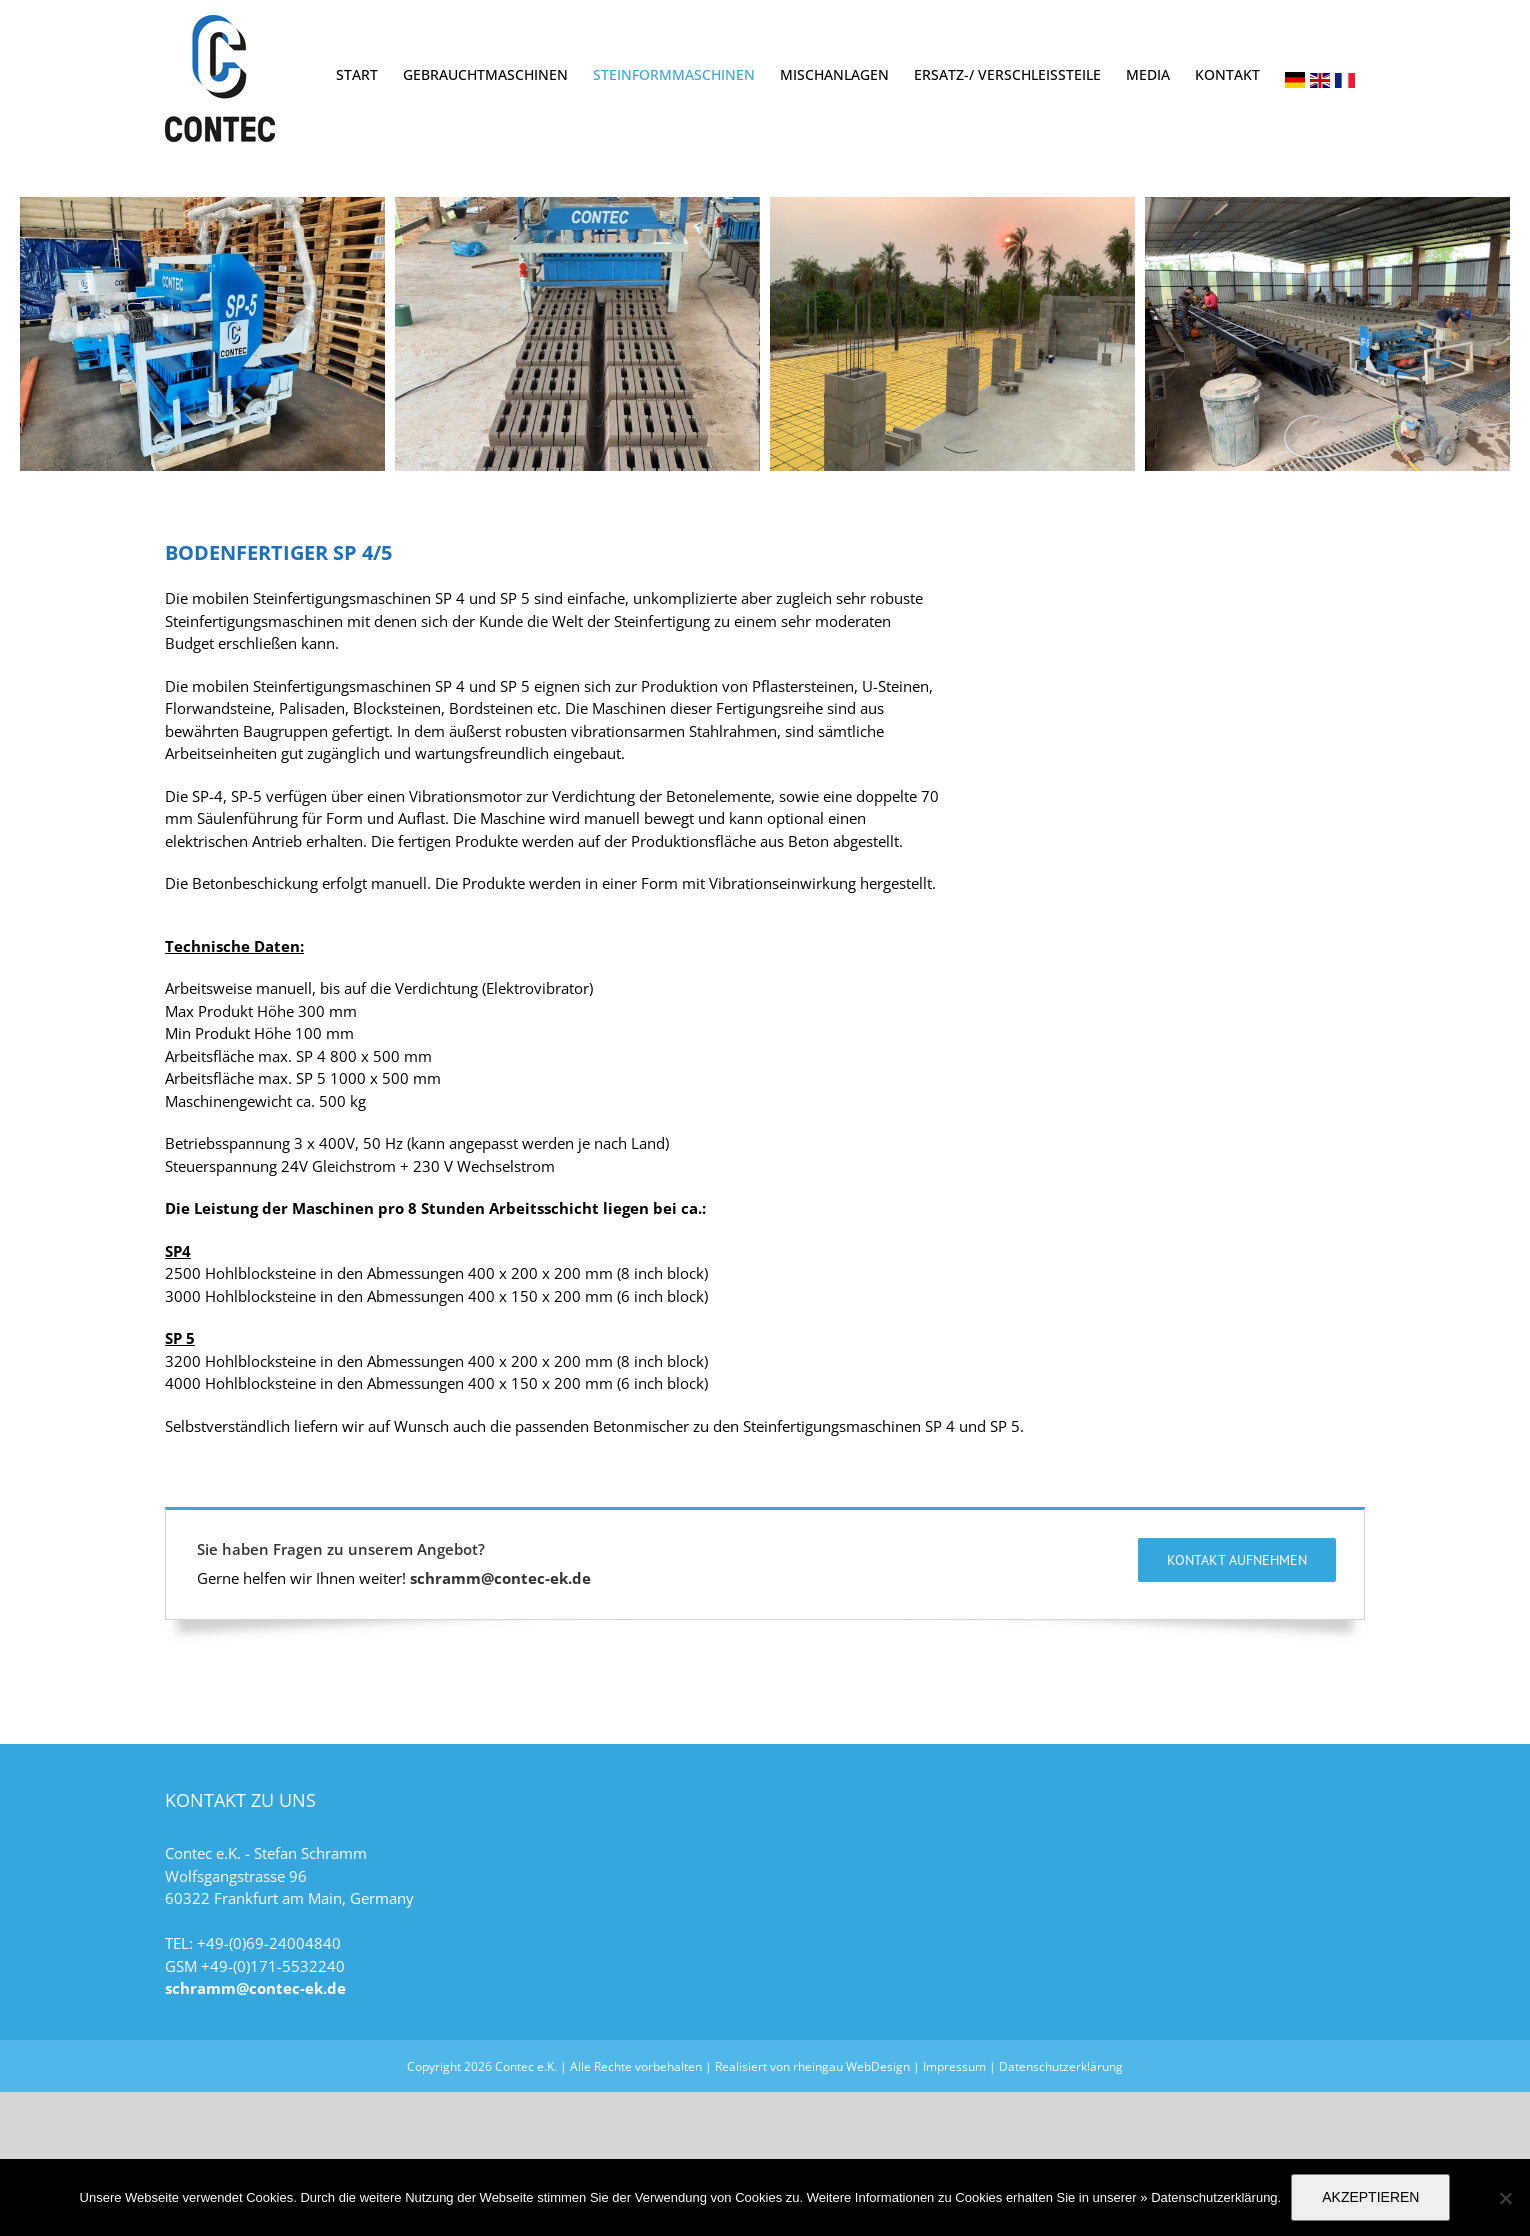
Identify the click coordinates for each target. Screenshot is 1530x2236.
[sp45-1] (202, 334)
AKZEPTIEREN (1370, 2197)
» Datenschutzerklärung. (1210, 2197)
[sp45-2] (952, 334)
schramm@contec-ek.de (500, 1754)
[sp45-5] (577, 334)
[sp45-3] (1327, 334)
